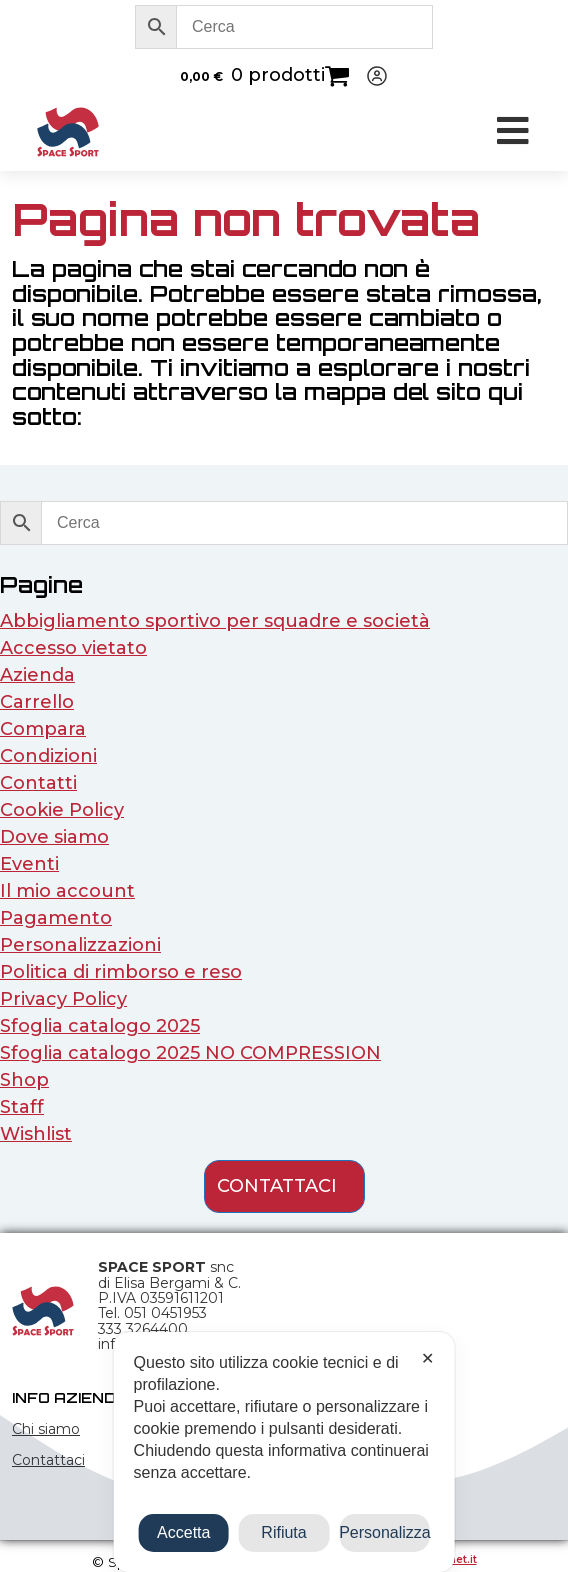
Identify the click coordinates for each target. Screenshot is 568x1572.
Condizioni (48, 756)
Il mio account (67, 891)
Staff (22, 1107)
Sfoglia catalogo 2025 (100, 1026)
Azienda (37, 675)
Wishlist (36, 1134)
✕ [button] (427, 1358)
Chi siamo (46, 1429)
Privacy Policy (63, 999)
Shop (24, 1080)
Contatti (38, 783)
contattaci (277, 1186)
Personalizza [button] (384, 1532)
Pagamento (56, 918)
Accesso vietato (73, 648)
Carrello (37, 702)
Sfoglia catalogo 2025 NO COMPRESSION (190, 1053)
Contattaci (48, 1460)
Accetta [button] (183, 1532)
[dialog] (284, 1452)
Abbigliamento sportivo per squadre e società (215, 621)
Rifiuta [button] (283, 1532)
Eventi (29, 864)
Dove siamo (54, 837)
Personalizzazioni (80, 945)
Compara (43, 729)
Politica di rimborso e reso (121, 972)
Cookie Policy (62, 810)
